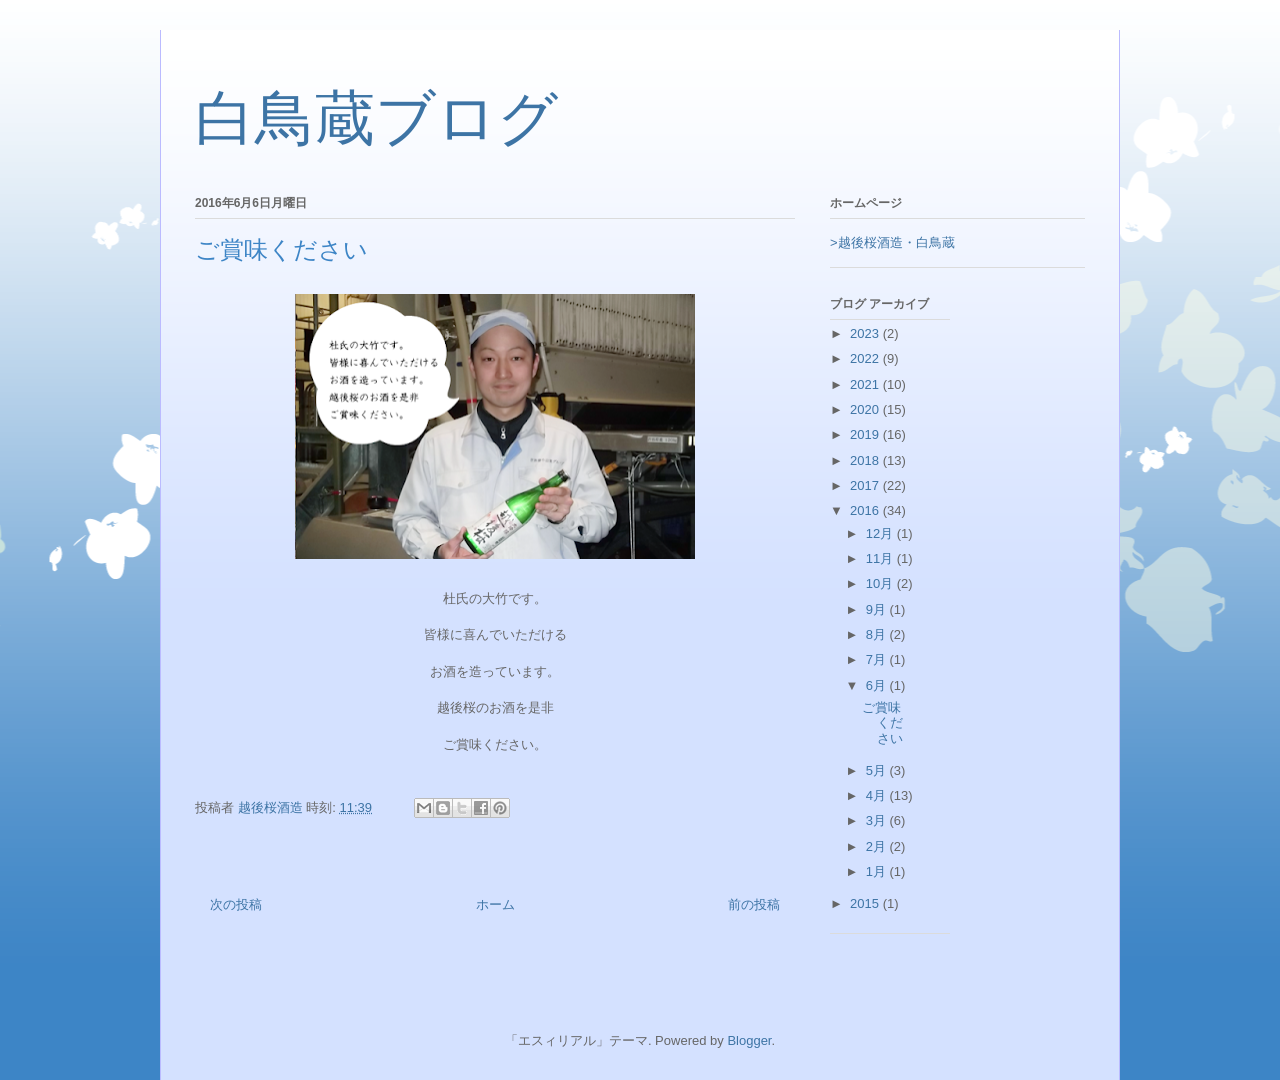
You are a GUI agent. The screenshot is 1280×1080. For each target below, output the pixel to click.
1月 (878, 871)
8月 (878, 634)
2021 (866, 384)
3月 (878, 820)
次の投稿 (236, 904)
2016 (866, 510)
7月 (878, 659)
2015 (866, 903)
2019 (866, 434)
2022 (866, 358)
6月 (878, 685)
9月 (878, 609)
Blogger (749, 1040)
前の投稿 (754, 904)
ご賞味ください (882, 723)
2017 (866, 485)
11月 (881, 558)
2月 (878, 846)
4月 (878, 795)
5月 (878, 770)
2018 (866, 460)
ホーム (495, 904)
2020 (866, 409)
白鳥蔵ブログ (376, 119)
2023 (866, 333)
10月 (881, 583)
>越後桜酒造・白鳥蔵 (892, 242)
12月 (881, 533)
